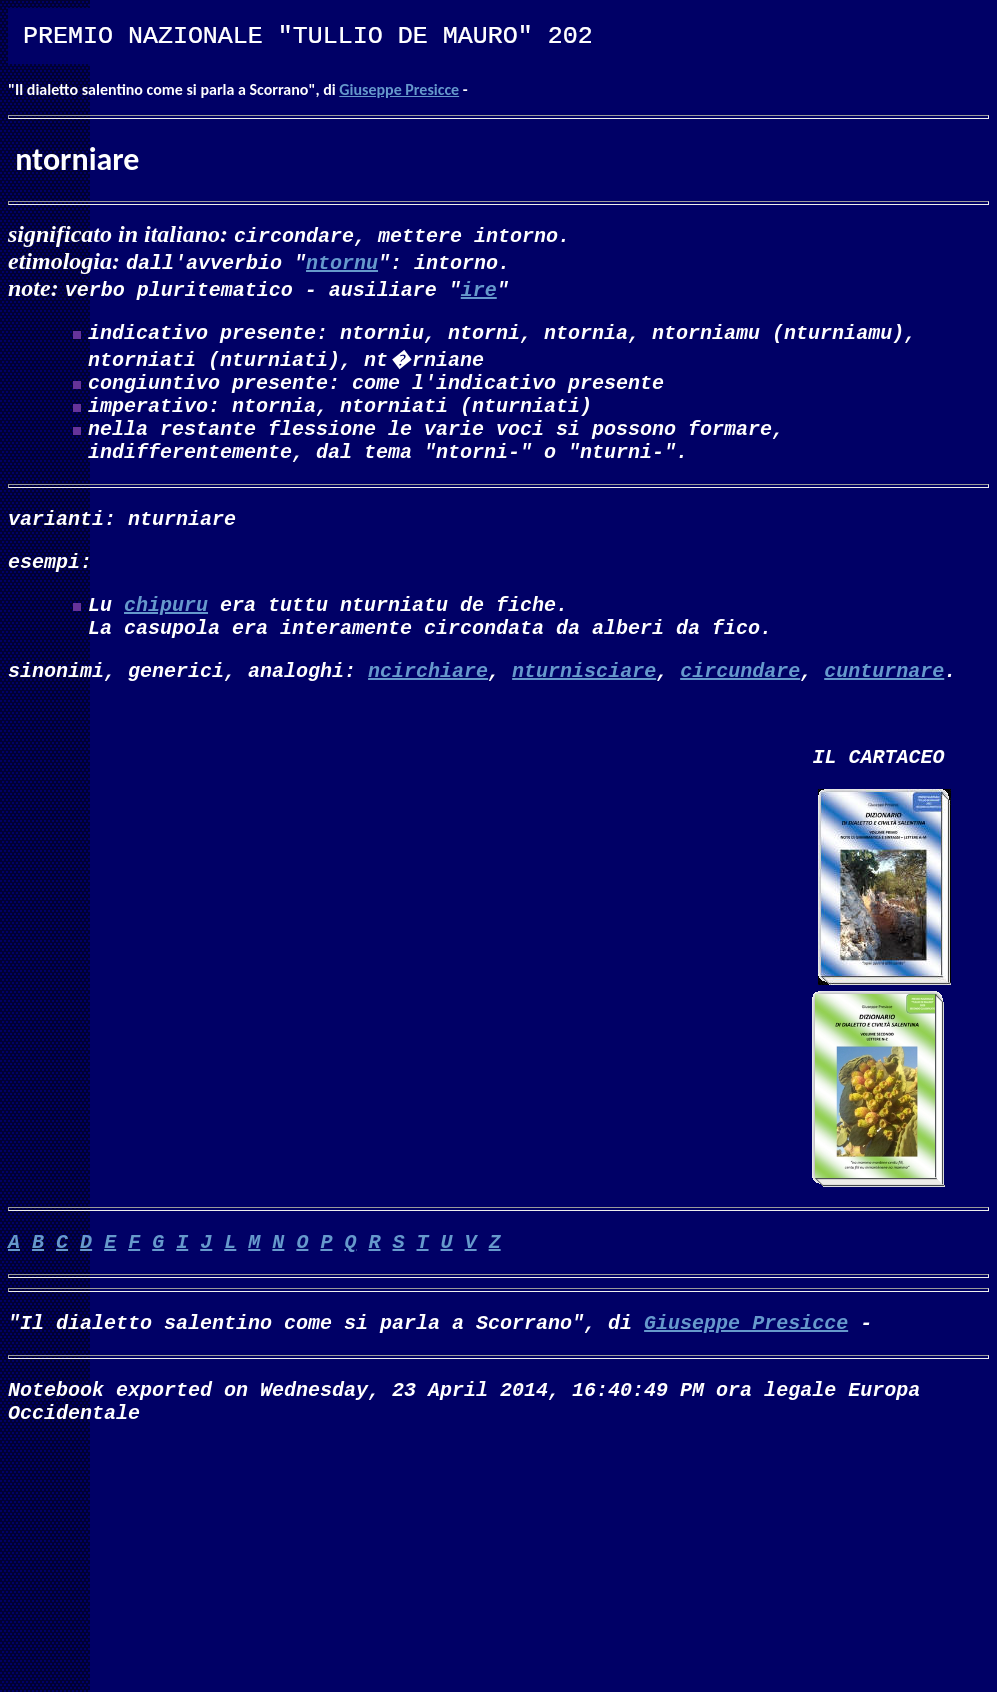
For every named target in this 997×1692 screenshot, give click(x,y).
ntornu (342, 261)
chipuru (166, 635)
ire (479, 288)
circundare (740, 709)
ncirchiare (428, 709)
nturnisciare (584, 709)
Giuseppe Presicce (399, 89)
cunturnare (884, 709)
